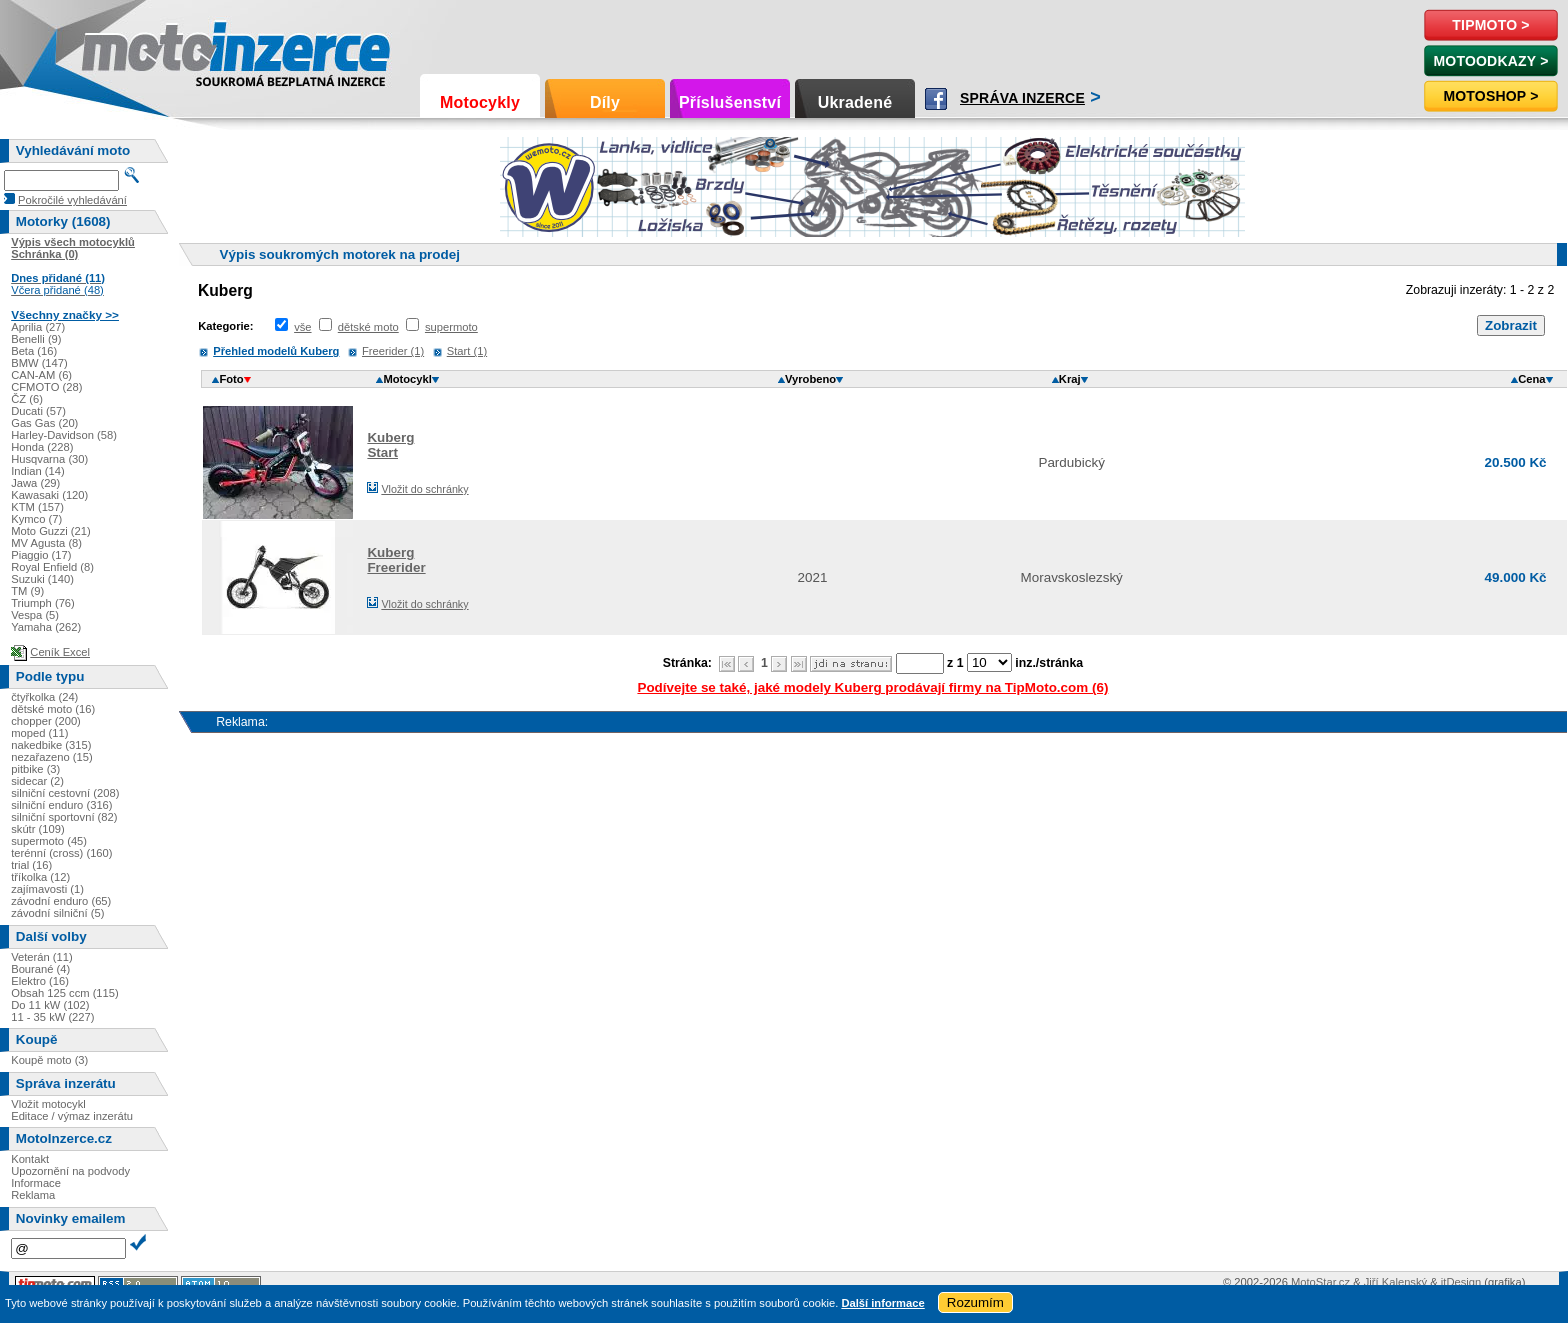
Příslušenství (730, 102)
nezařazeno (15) (51, 757)
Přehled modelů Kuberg (276, 351)
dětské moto (368, 327)
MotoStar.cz (1320, 1282)
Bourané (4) (40, 969)
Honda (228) (42, 447)
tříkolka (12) (40, 877)
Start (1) (467, 351)
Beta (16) (34, 351)
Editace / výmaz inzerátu (72, 1116)
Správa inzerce (1022, 98)
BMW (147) (39, 363)
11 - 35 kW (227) (52, 1017)
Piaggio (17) (41, 555)
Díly (605, 102)
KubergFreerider (396, 560)
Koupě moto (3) (49, 1060)
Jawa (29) (35, 483)
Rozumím (975, 1302)
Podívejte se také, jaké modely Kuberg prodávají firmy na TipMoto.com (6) (872, 687)
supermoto (451, 327)
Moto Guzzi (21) (51, 531)
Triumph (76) (43, 603)
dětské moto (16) (53, 709)
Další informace (882, 1303)
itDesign (1461, 1282)
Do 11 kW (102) (50, 1005)
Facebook (936, 99)
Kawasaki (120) (49, 495)
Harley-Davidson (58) (64, 435)
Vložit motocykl (48, 1104)
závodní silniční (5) (57, 913)
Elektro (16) (40, 981)
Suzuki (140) (42, 579)
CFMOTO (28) (46, 387)
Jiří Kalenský (1395, 1282)
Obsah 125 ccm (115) (65, 993)
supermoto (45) (49, 841)
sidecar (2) (37, 781)
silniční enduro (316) (61, 805)
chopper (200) (46, 721)
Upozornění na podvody (70, 1171)
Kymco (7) (36, 519)
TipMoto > (1490, 25)
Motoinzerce (124, 49)
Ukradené (855, 102)
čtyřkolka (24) (44, 697)
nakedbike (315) (51, 745)
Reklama (33, 1195)
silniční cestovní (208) (65, 793)
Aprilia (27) (38, 327)
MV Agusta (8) (46, 543)
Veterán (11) (42, 957)
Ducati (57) (38, 411)
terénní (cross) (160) (61, 853)
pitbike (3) (35, 769)
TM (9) (27, 591)
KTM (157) (37, 507)
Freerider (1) (393, 351)
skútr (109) (37, 829)
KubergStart (390, 445)
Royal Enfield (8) (52, 567)
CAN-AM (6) (41, 375)
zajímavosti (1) (47, 889)
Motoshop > (1490, 96)
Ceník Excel (60, 652)
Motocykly (480, 102)
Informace (36, 1183)
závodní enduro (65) (61, 901)
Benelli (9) (36, 339)
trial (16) (31, 865)
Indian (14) (38, 471)
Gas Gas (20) (44, 423)
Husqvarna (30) (49, 459)
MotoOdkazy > (1490, 61)
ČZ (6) (27, 399)
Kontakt (30, 1159)
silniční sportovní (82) (64, 817)
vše (302, 327)
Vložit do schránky (424, 489)
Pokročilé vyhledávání (72, 200)
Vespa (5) (35, 615)
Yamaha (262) (46, 627)
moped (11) (39, 733)
